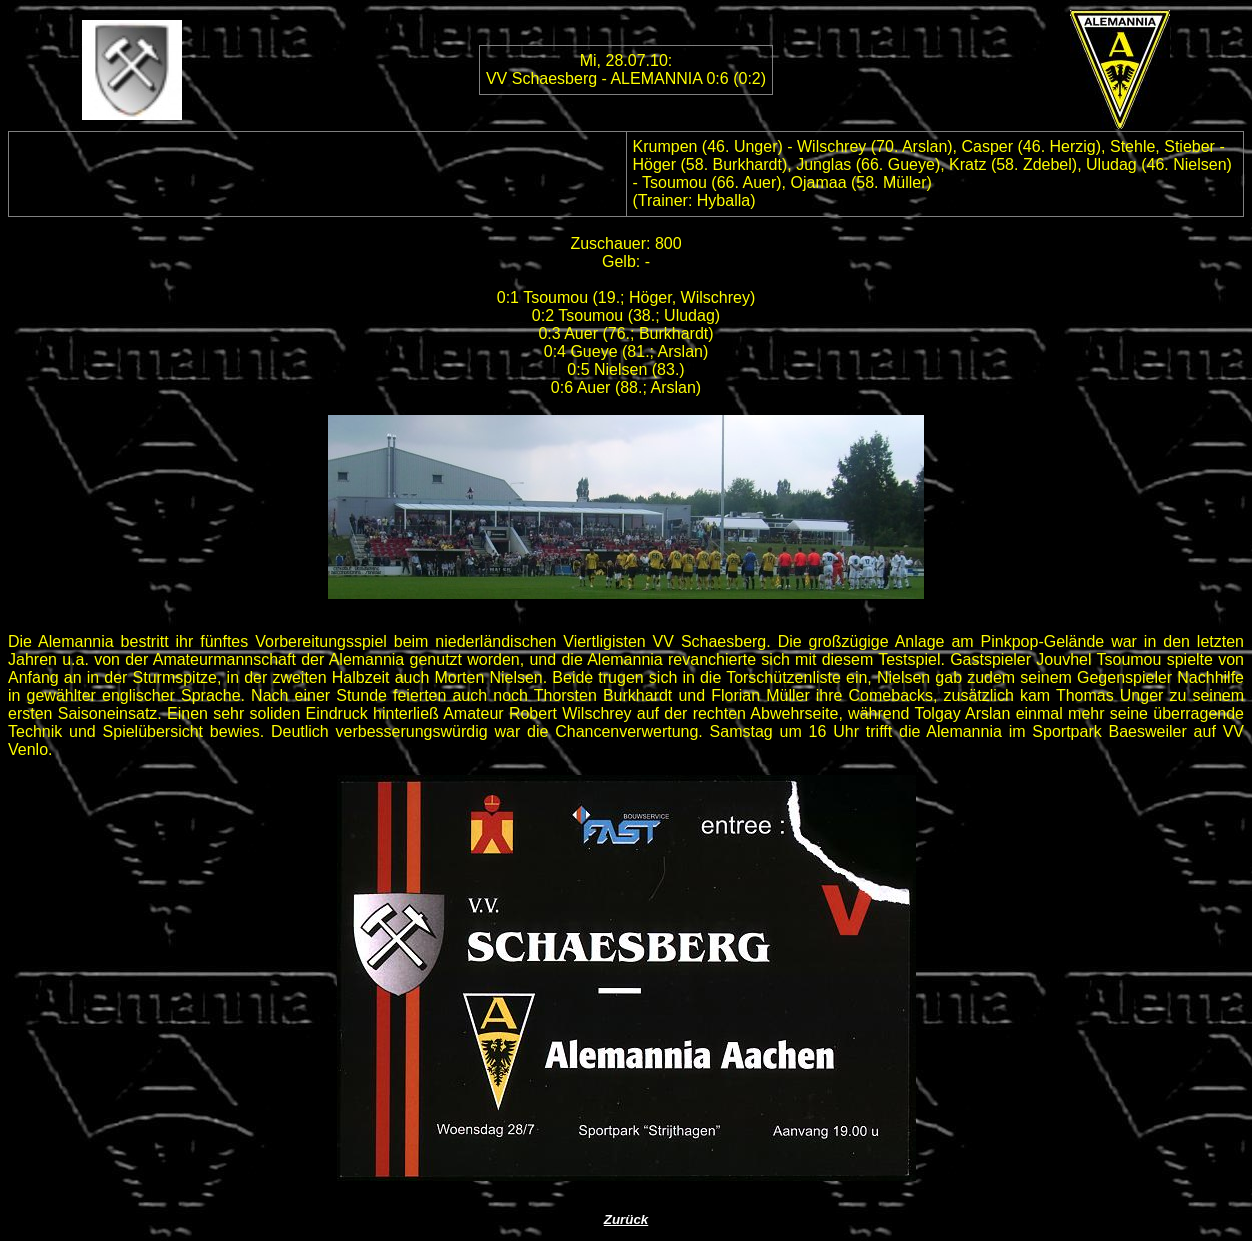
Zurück (626, 1219)
